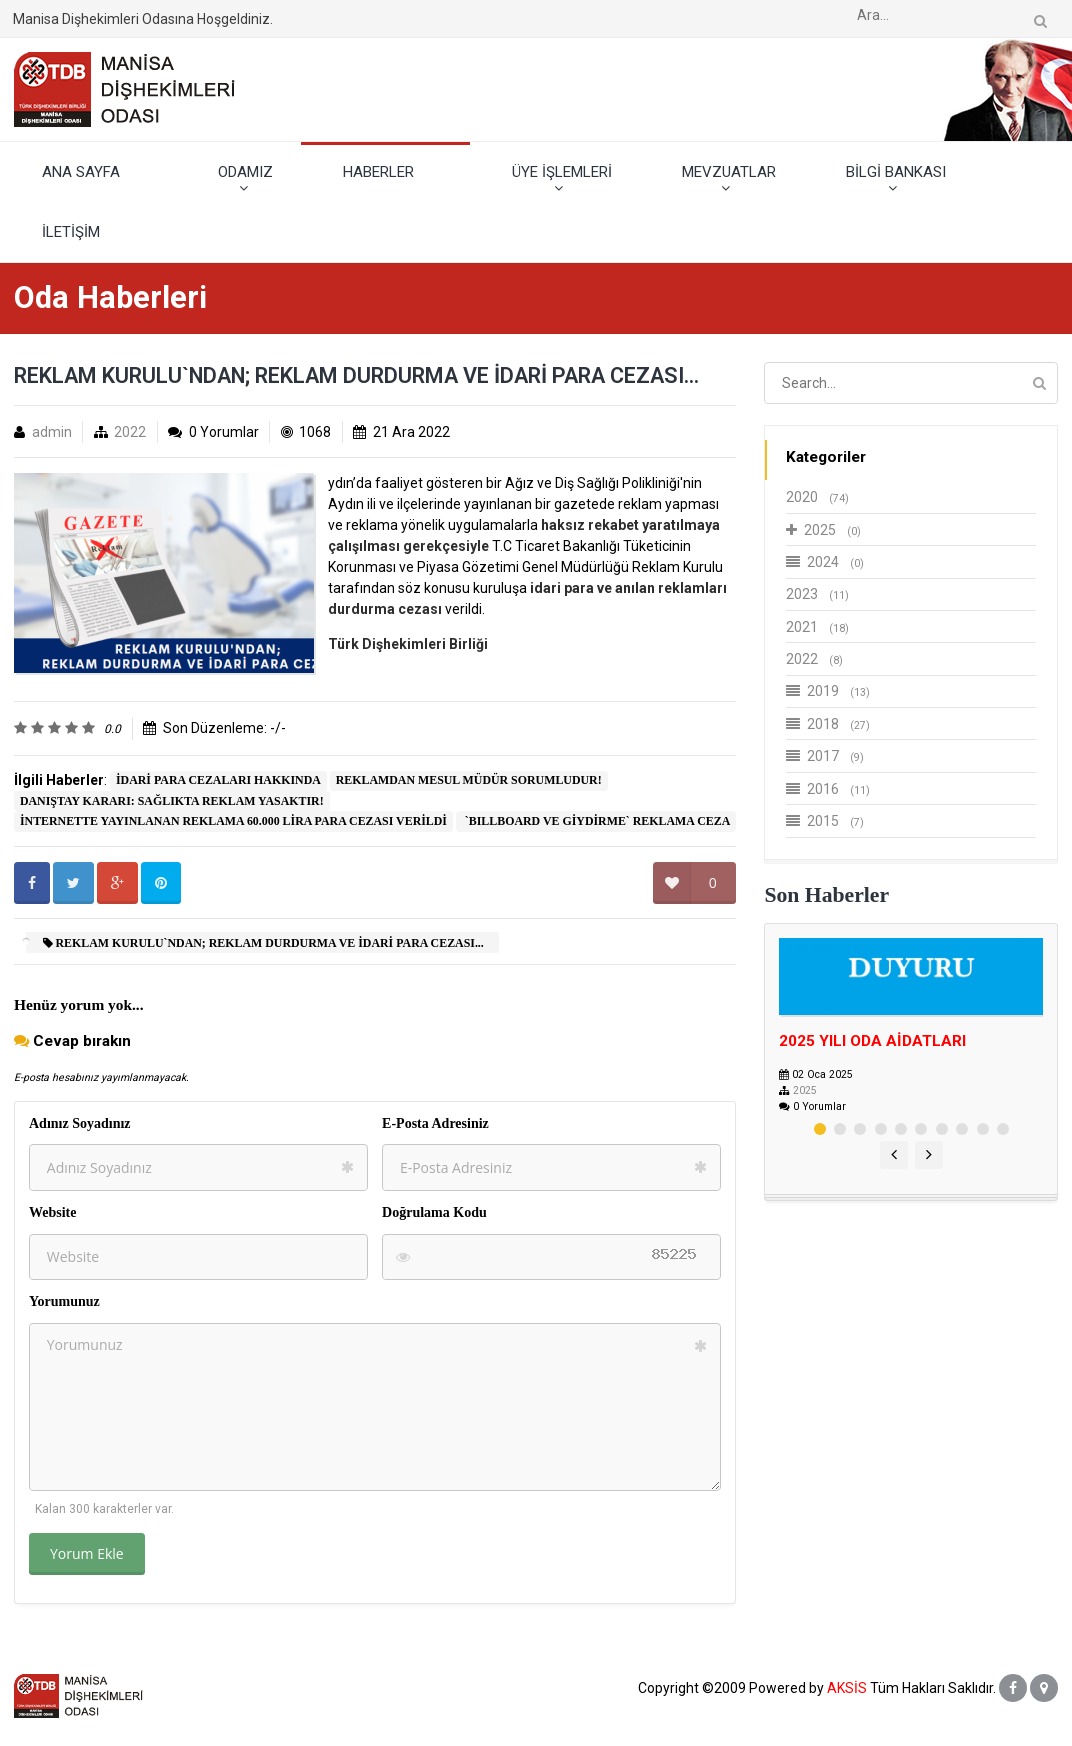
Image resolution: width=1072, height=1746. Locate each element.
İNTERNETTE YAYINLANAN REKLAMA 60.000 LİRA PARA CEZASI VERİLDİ (233, 821)
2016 (828, 789)
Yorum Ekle (87, 1553)
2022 (130, 432)
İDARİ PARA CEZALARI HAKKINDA (218, 780)
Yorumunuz (64, 1301)
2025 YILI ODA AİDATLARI (872, 1041)
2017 (825, 756)
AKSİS (847, 1688)
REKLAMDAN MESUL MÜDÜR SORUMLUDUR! (469, 780)
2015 (825, 821)
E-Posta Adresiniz (435, 1123)
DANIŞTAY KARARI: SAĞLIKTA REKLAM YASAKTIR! (172, 801)
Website (52, 1212)
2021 (817, 627)
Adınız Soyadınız (80, 1123)
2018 (828, 724)
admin (52, 432)
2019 (828, 691)
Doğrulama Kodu (434, 1212)
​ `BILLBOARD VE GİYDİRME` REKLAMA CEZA (596, 821)
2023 (817, 594)
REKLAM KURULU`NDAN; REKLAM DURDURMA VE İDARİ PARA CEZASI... (263, 943)
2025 (823, 530)
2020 (817, 497)
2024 (825, 562)
